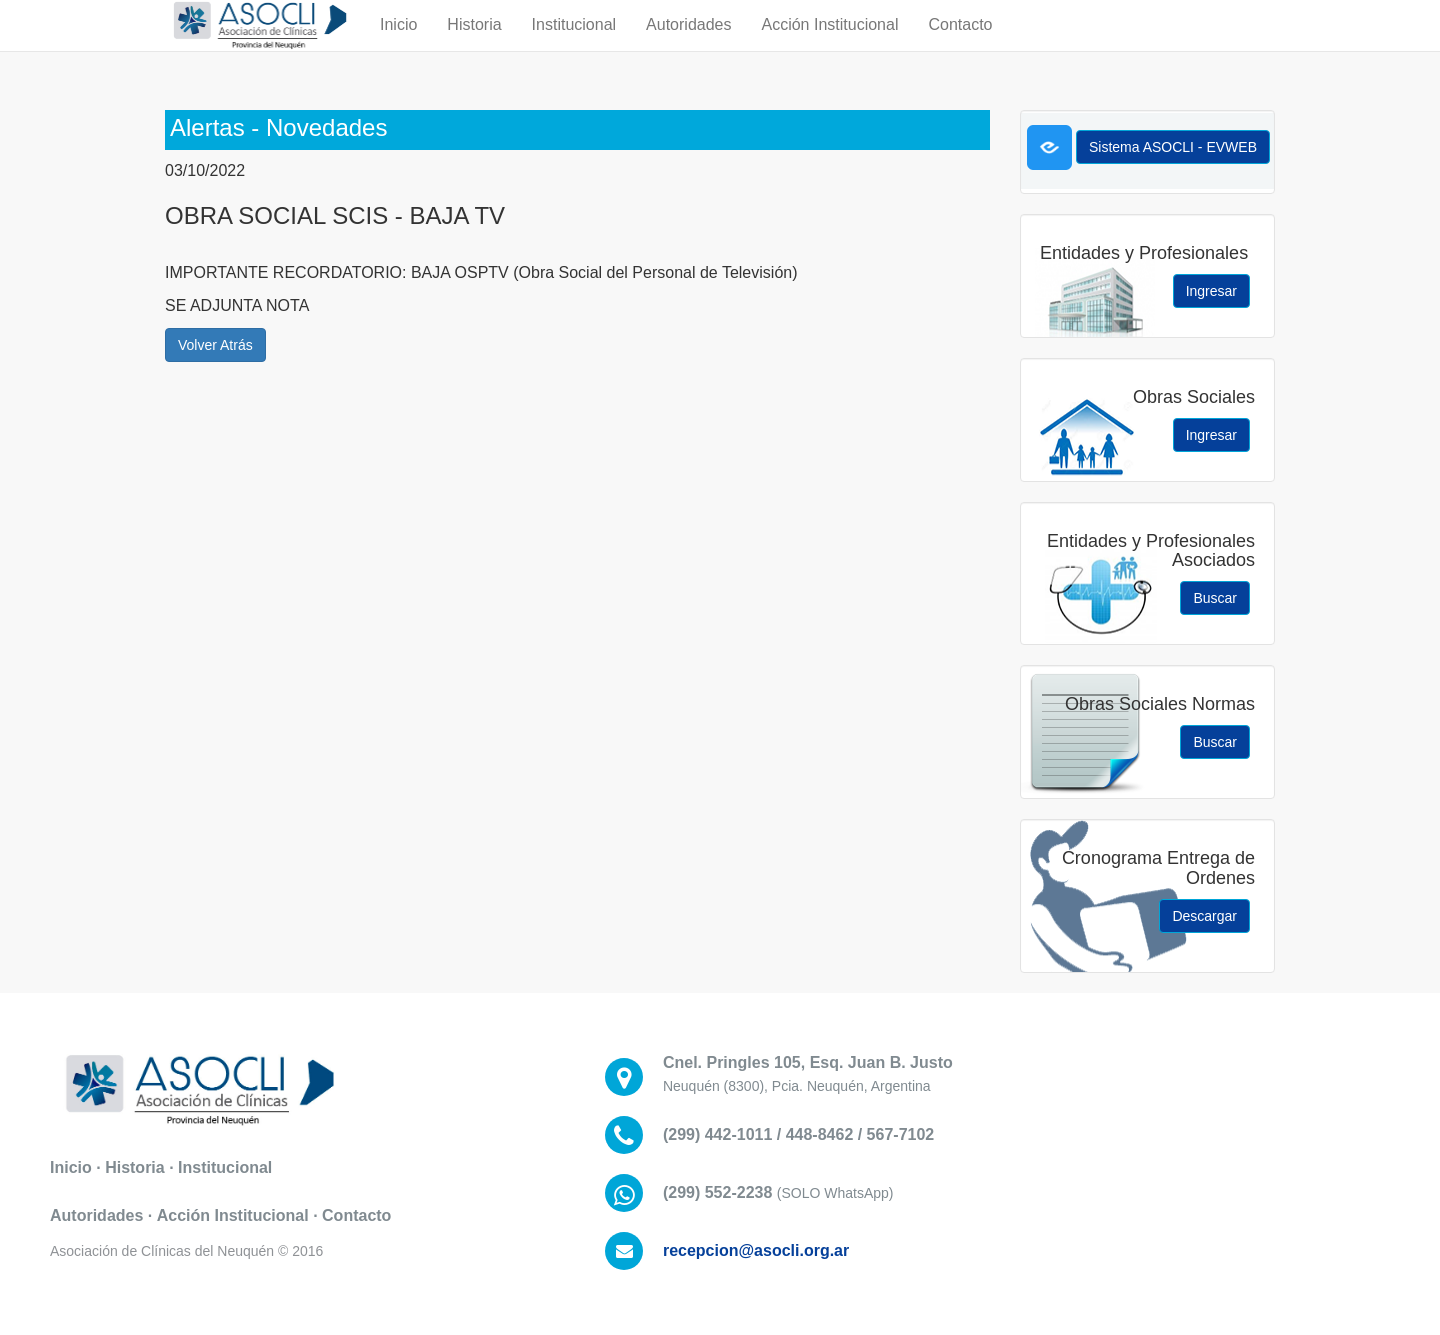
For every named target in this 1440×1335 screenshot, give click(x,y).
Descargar (1204, 916)
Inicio (398, 44)
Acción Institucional (829, 44)
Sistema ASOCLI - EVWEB (1173, 147)
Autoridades (688, 44)
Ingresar (1211, 291)
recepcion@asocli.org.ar (756, 1250)
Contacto (960, 44)
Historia (474, 44)
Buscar (1215, 598)
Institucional (574, 44)
